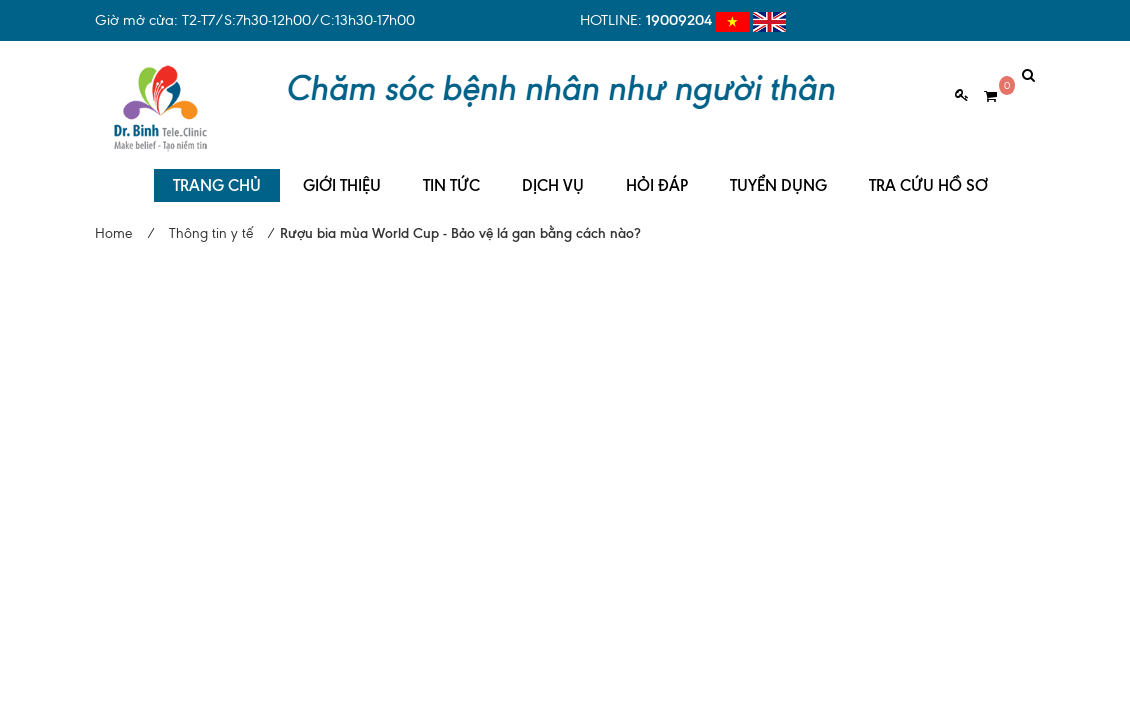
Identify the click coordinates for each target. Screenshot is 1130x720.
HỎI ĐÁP (657, 170)
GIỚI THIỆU (342, 170)
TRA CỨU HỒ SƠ (928, 170)
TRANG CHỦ (217, 170)
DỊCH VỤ (553, 170)
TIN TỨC (451, 170)
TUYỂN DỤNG (778, 170)
